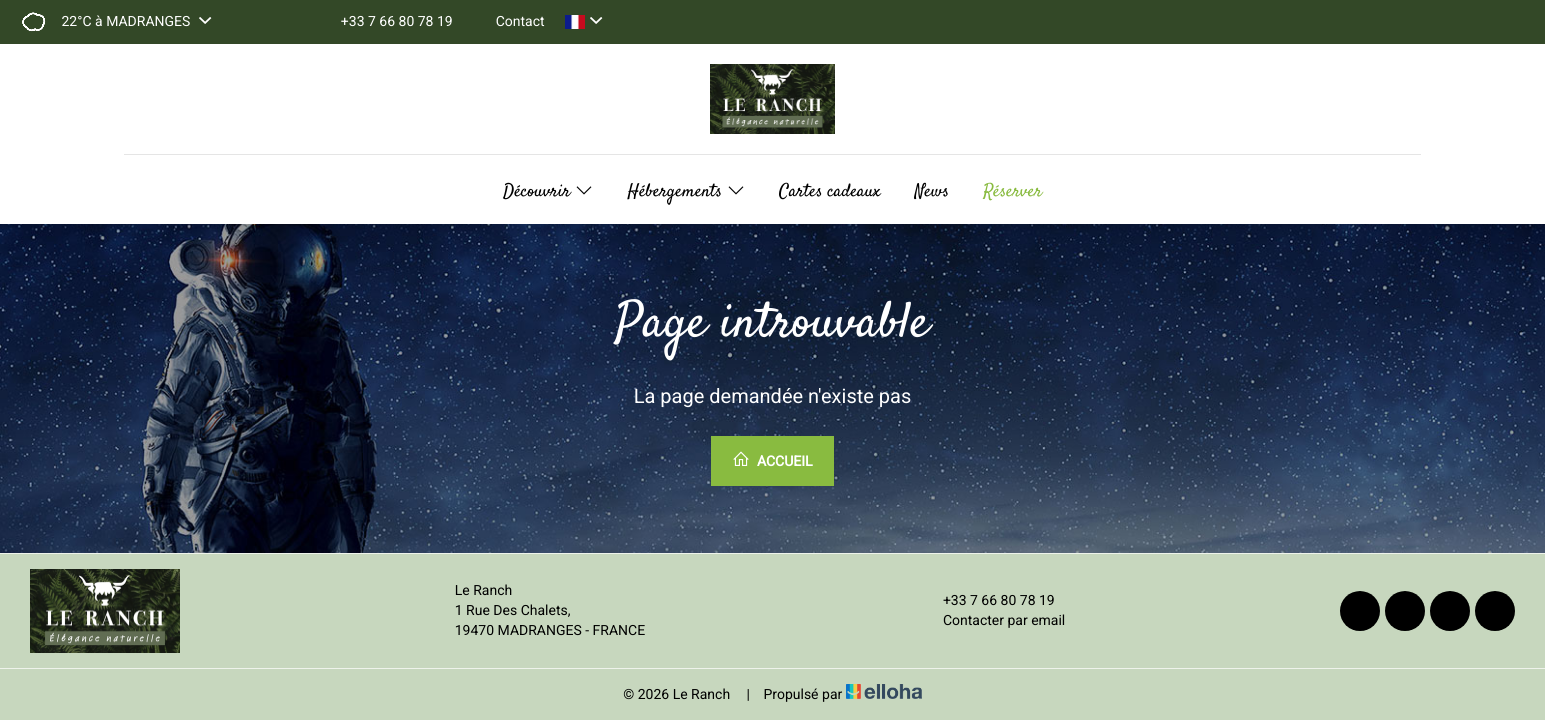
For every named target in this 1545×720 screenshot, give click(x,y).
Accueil (772, 460)
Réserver (1012, 192)
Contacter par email (992, 621)
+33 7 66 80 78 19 (987, 601)
